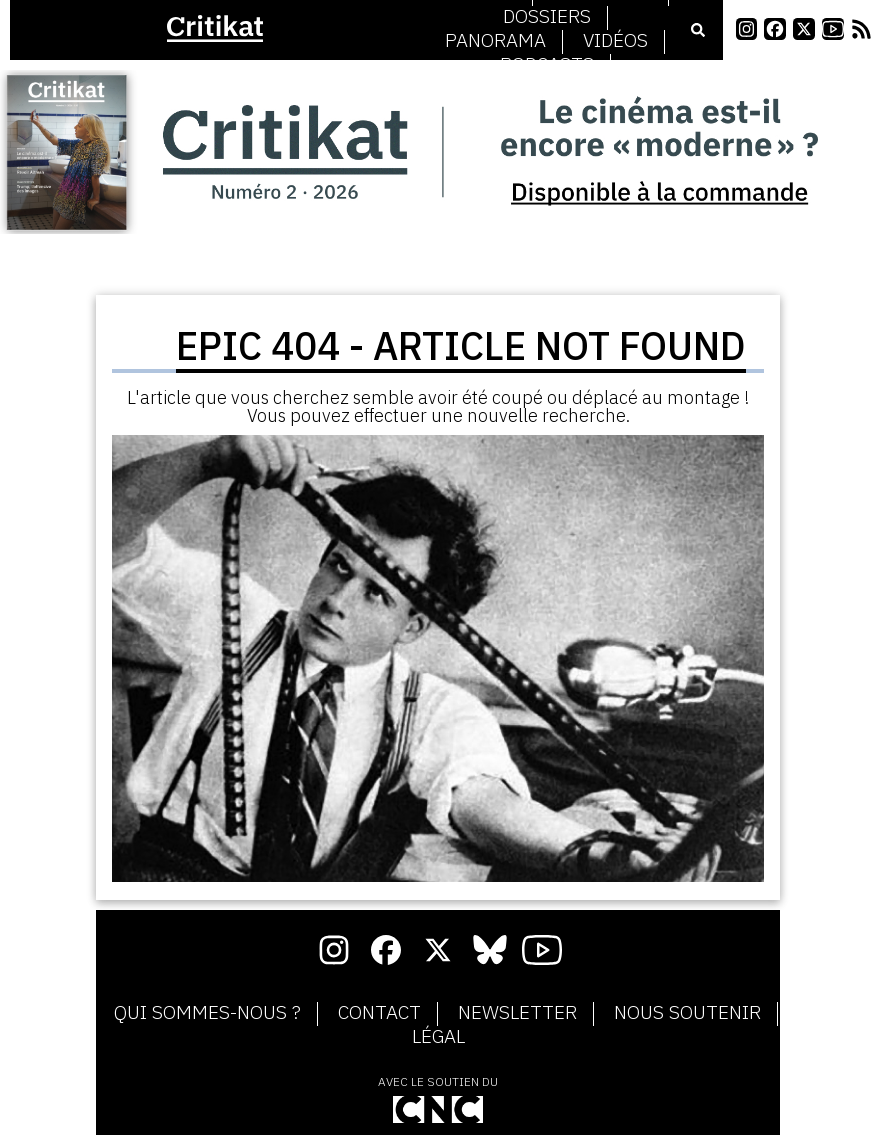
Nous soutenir (687, 1013)
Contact (379, 1013)
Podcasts (547, 65)
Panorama (495, 41)
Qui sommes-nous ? (207, 1013)
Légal (438, 1037)
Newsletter (517, 1013)
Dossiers (547, 17)
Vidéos (615, 41)
